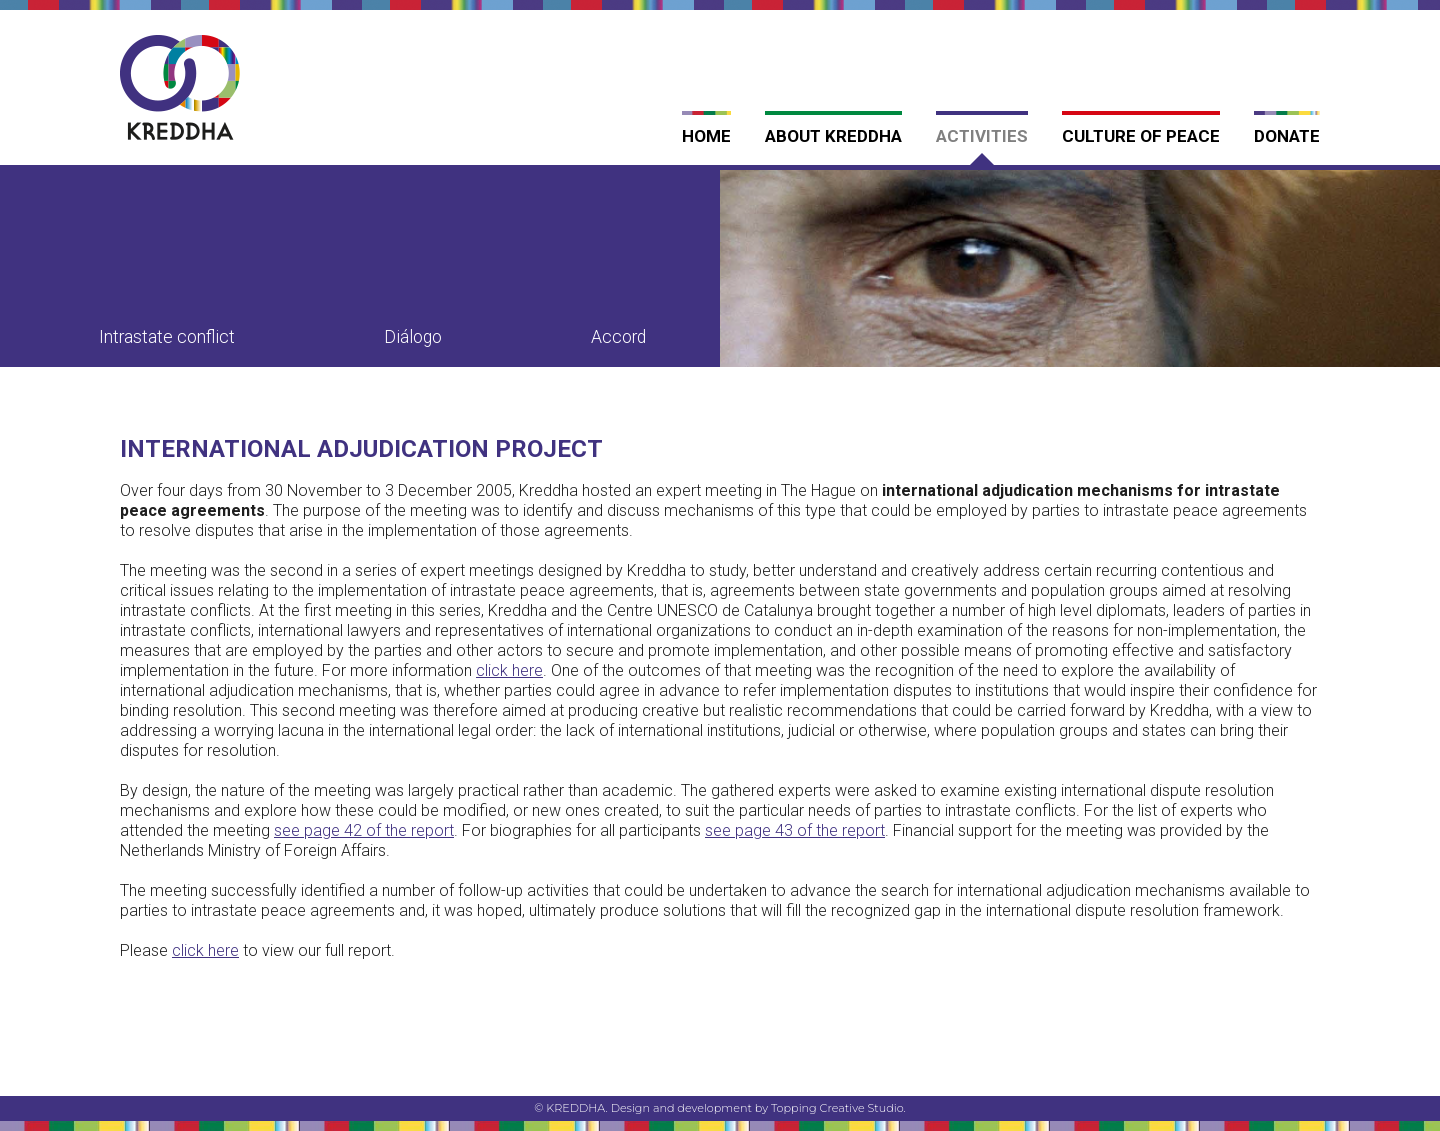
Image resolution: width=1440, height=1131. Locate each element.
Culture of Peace (1141, 136)
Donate (1287, 136)
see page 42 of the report (364, 830)
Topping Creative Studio (837, 1108)
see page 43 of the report (795, 830)
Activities (982, 136)
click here (205, 950)
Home (706, 136)
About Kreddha (833, 136)
